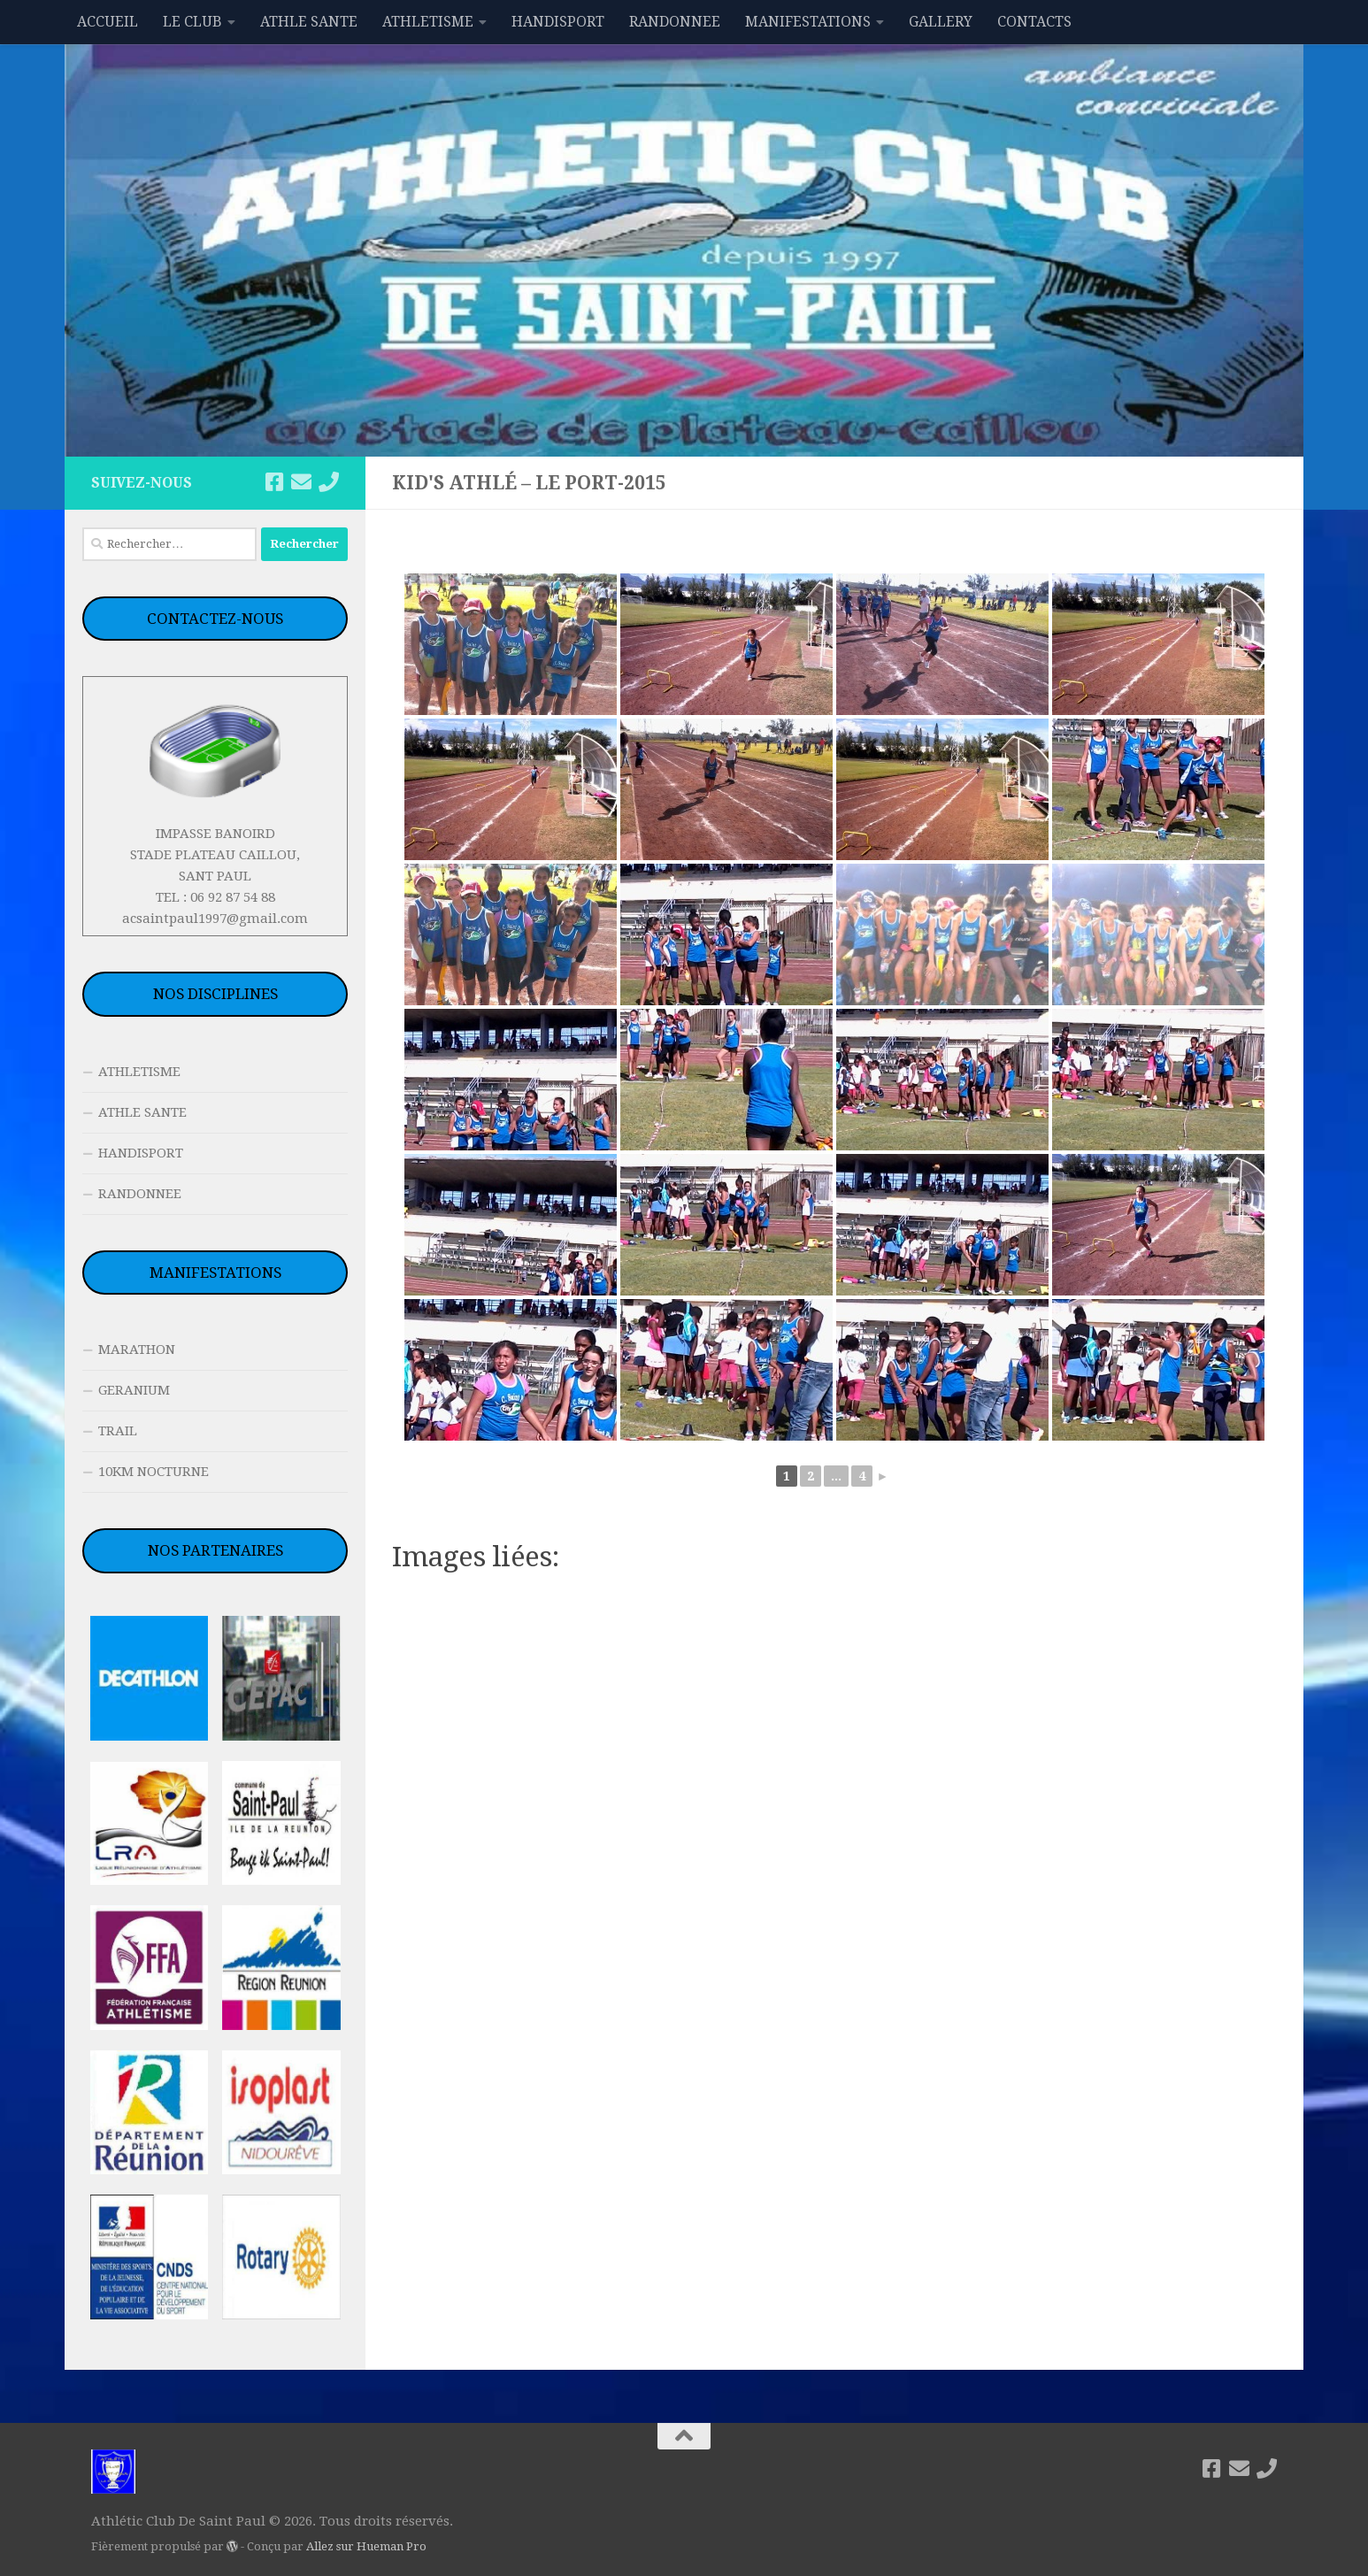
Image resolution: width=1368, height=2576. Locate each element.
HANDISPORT (557, 21)
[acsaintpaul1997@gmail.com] (301, 482)
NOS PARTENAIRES (215, 1550)
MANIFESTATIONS (808, 21)
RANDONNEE (674, 21)
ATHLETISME (427, 21)
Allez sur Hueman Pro (366, 2546)
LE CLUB (192, 21)
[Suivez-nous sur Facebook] (274, 482)
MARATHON (136, 1349)
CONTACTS (1034, 21)
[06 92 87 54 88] (329, 482)
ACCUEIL (107, 21)
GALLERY (940, 21)
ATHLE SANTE (308, 21)
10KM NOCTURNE (153, 1472)
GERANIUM (134, 1390)
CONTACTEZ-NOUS (215, 618)
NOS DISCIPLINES (215, 994)
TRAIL (117, 1431)
